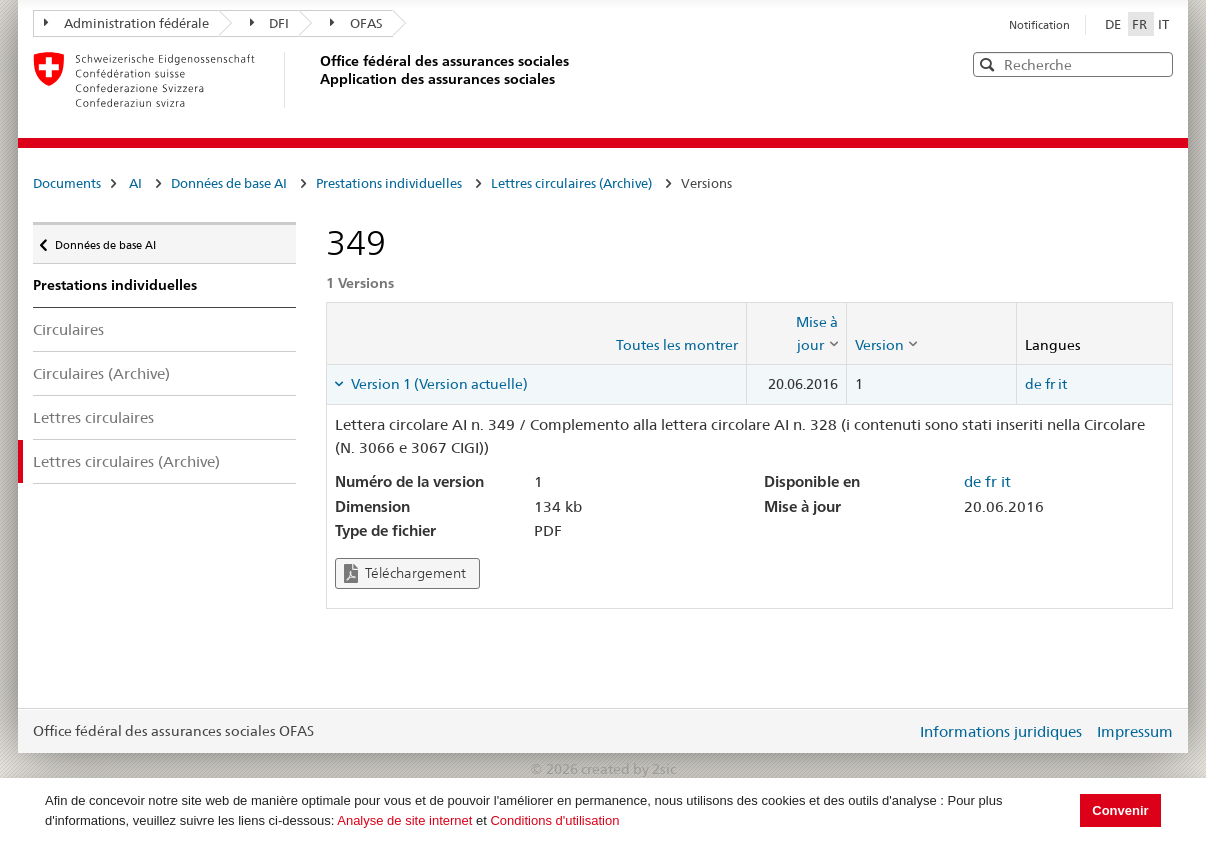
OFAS (356, 23)
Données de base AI (229, 183)
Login (897, 731)
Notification (1039, 25)
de (1033, 384)
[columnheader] (796, 333)
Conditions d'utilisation (554, 820)
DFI (270, 23)
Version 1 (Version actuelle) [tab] (438, 384)
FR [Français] (1141, 24)
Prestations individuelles (389, 183)
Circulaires (68, 329)
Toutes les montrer (677, 345)
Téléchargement (405, 573)
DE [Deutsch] (1114, 24)
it (1062, 384)
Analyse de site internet (404, 820)
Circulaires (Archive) (101, 373)
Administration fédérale (126, 23)
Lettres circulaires (93, 417)
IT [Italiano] (1163, 24)
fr (1050, 384)
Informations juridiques (1001, 731)
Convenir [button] (1120, 810)
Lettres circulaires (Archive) (571, 183)
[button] (1156, 63)
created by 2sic (628, 769)
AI (135, 183)
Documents (67, 183)
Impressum (1135, 731)
